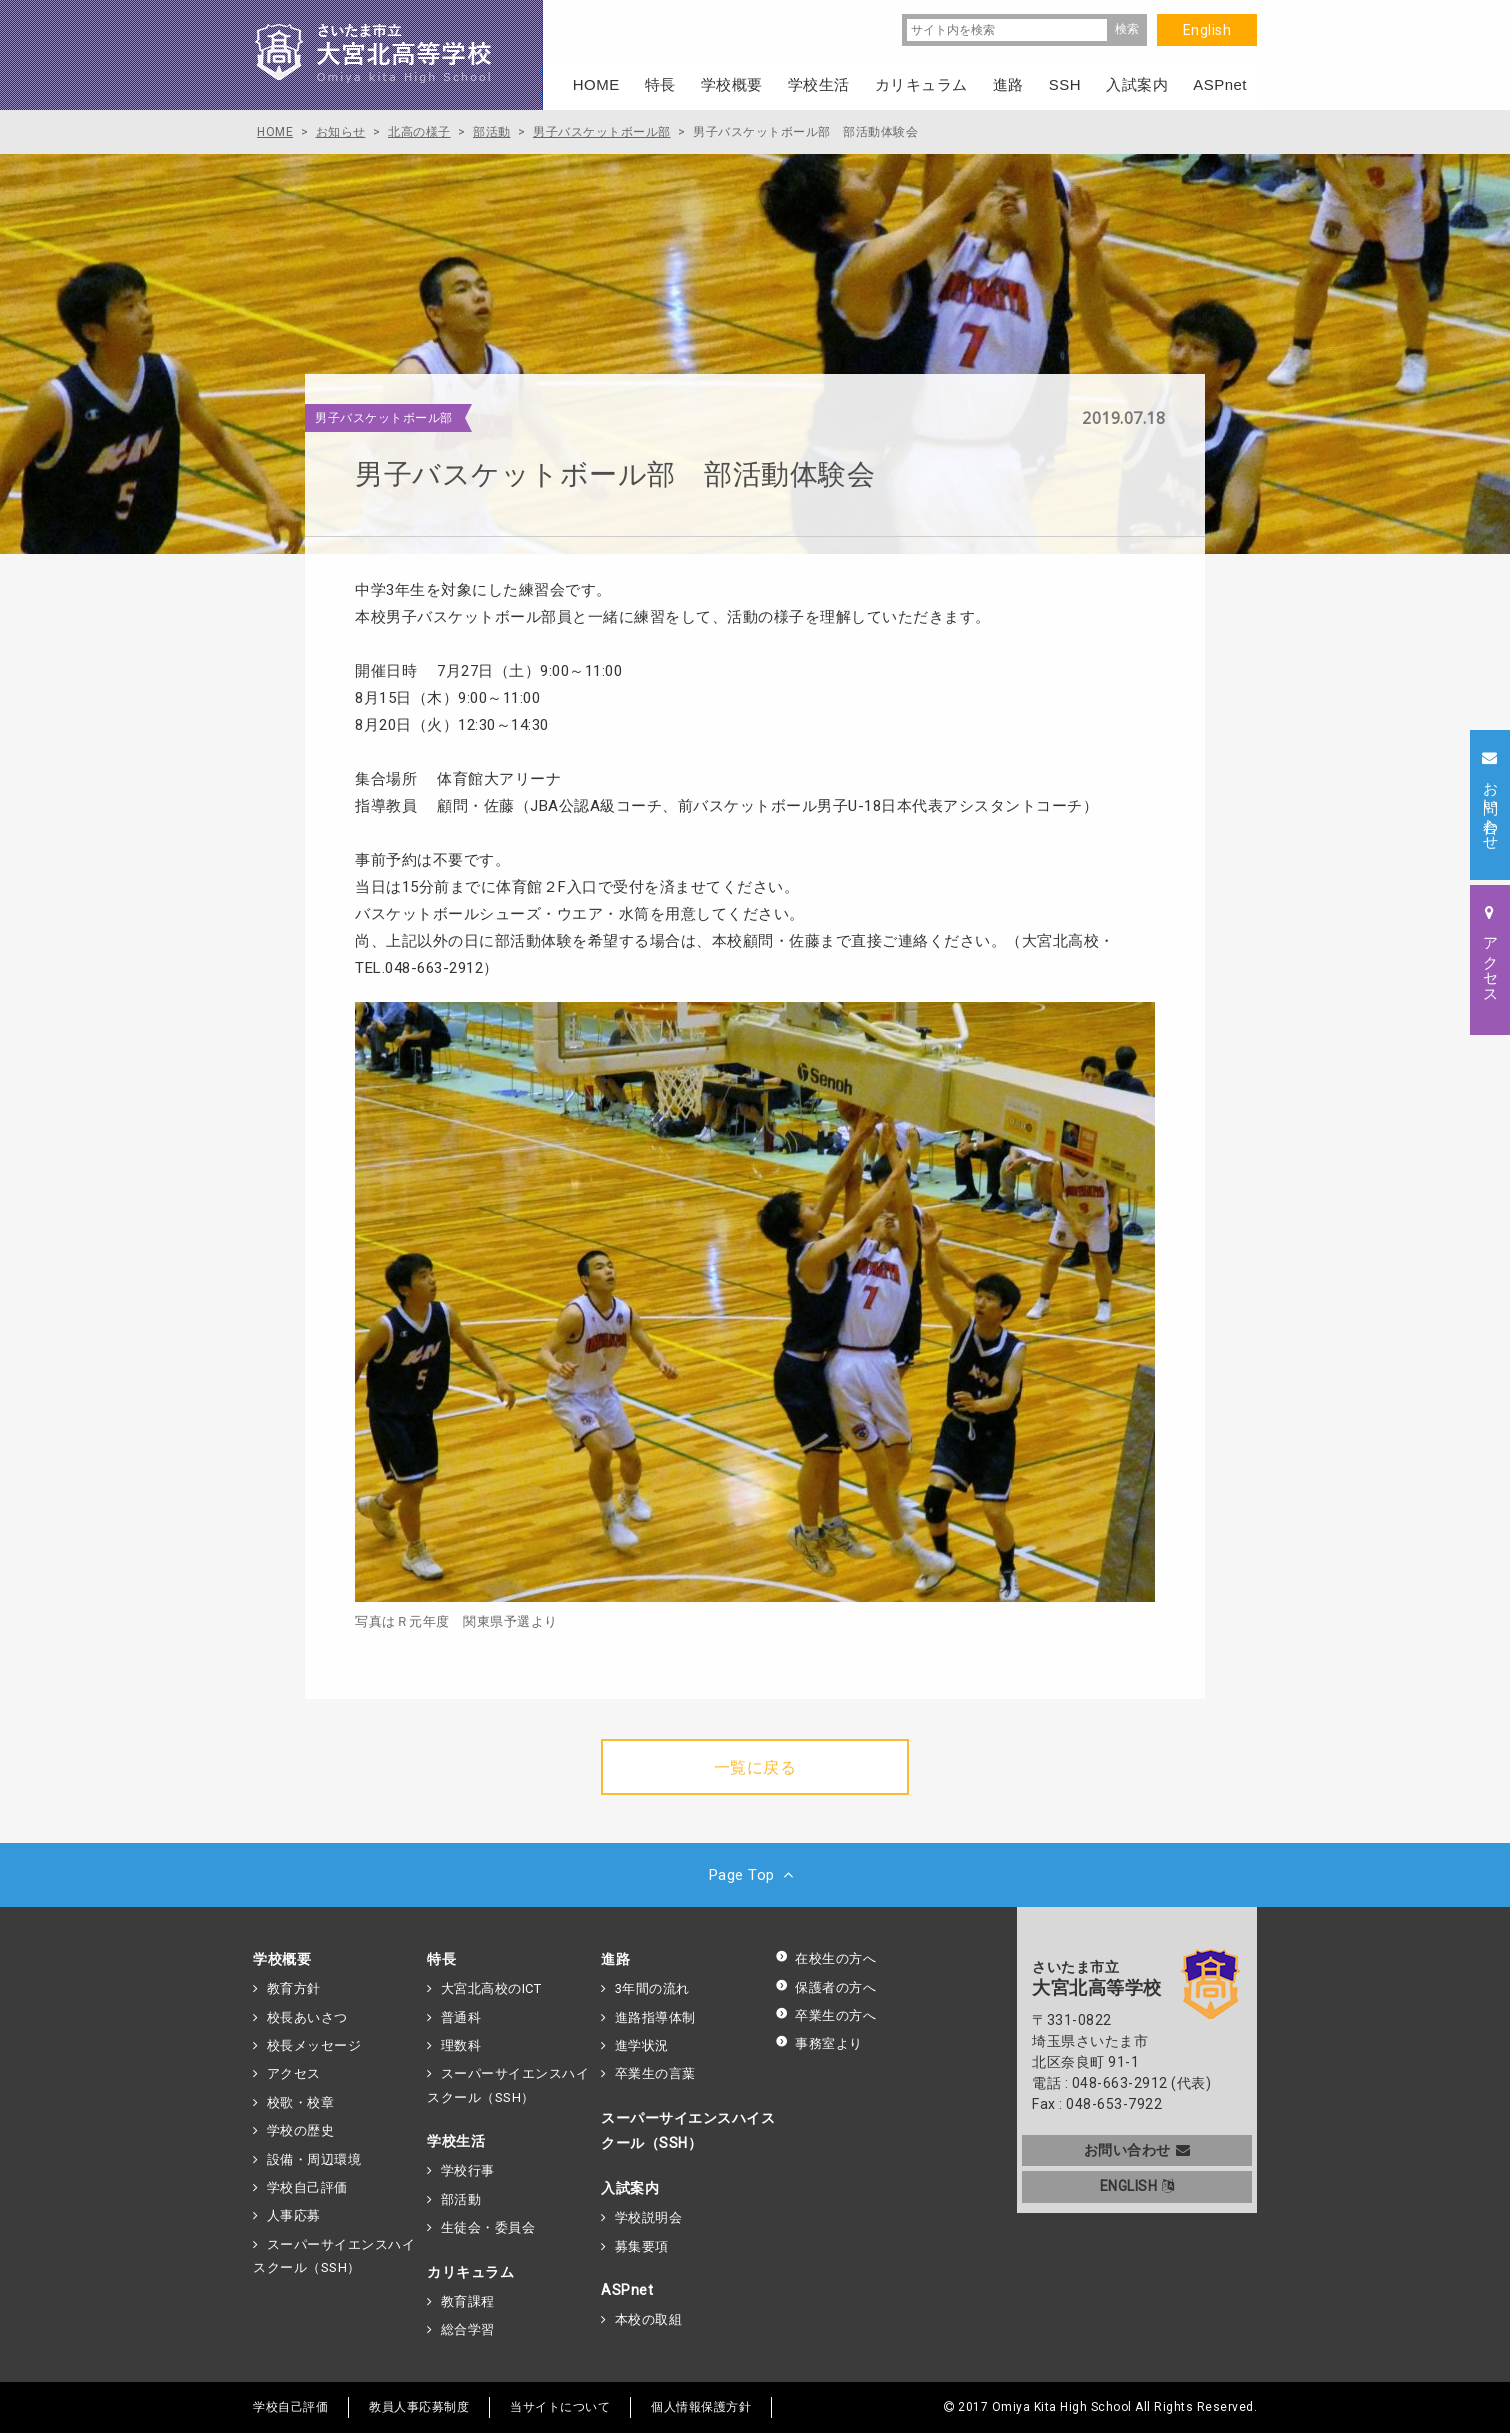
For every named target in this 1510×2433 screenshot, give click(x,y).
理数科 (461, 2045)
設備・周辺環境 (314, 2159)
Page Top (755, 1875)
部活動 (461, 2199)
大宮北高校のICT (491, 1988)
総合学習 (468, 2329)
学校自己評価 (307, 2187)
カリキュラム (470, 2272)
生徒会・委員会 (488, 2227)
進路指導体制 (655, 2017)
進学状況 (642, 2045)
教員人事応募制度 (419, 2407)
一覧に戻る (755, 1767)
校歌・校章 (301, 2102)
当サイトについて (560, 2407)
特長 (441, 1959)
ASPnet (627, 2290)
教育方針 (294, 1988)
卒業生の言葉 (655, 2073)
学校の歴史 (301, 2130)
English (1207, 30)
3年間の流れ (652, 1988)
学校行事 (468, 2170)
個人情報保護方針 (701, 2407)
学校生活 (456, 2141)
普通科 (461, 2017)
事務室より (819, 2043)
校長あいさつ (307, 2017)
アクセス (294, 2073)
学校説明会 (649, 2217)
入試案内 (630, 2188)
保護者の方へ (825, 1987)
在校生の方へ (825, 1958)
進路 (615, 1959)
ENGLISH (1137, 2186)
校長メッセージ (314, 2045)
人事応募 (294, 2215)
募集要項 (642, 2246)
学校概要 (282, 1959)
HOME (596, 84)
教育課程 (468, 2301)
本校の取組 (649, 2319)
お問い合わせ (1137, 2150)
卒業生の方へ (825, 2015)
